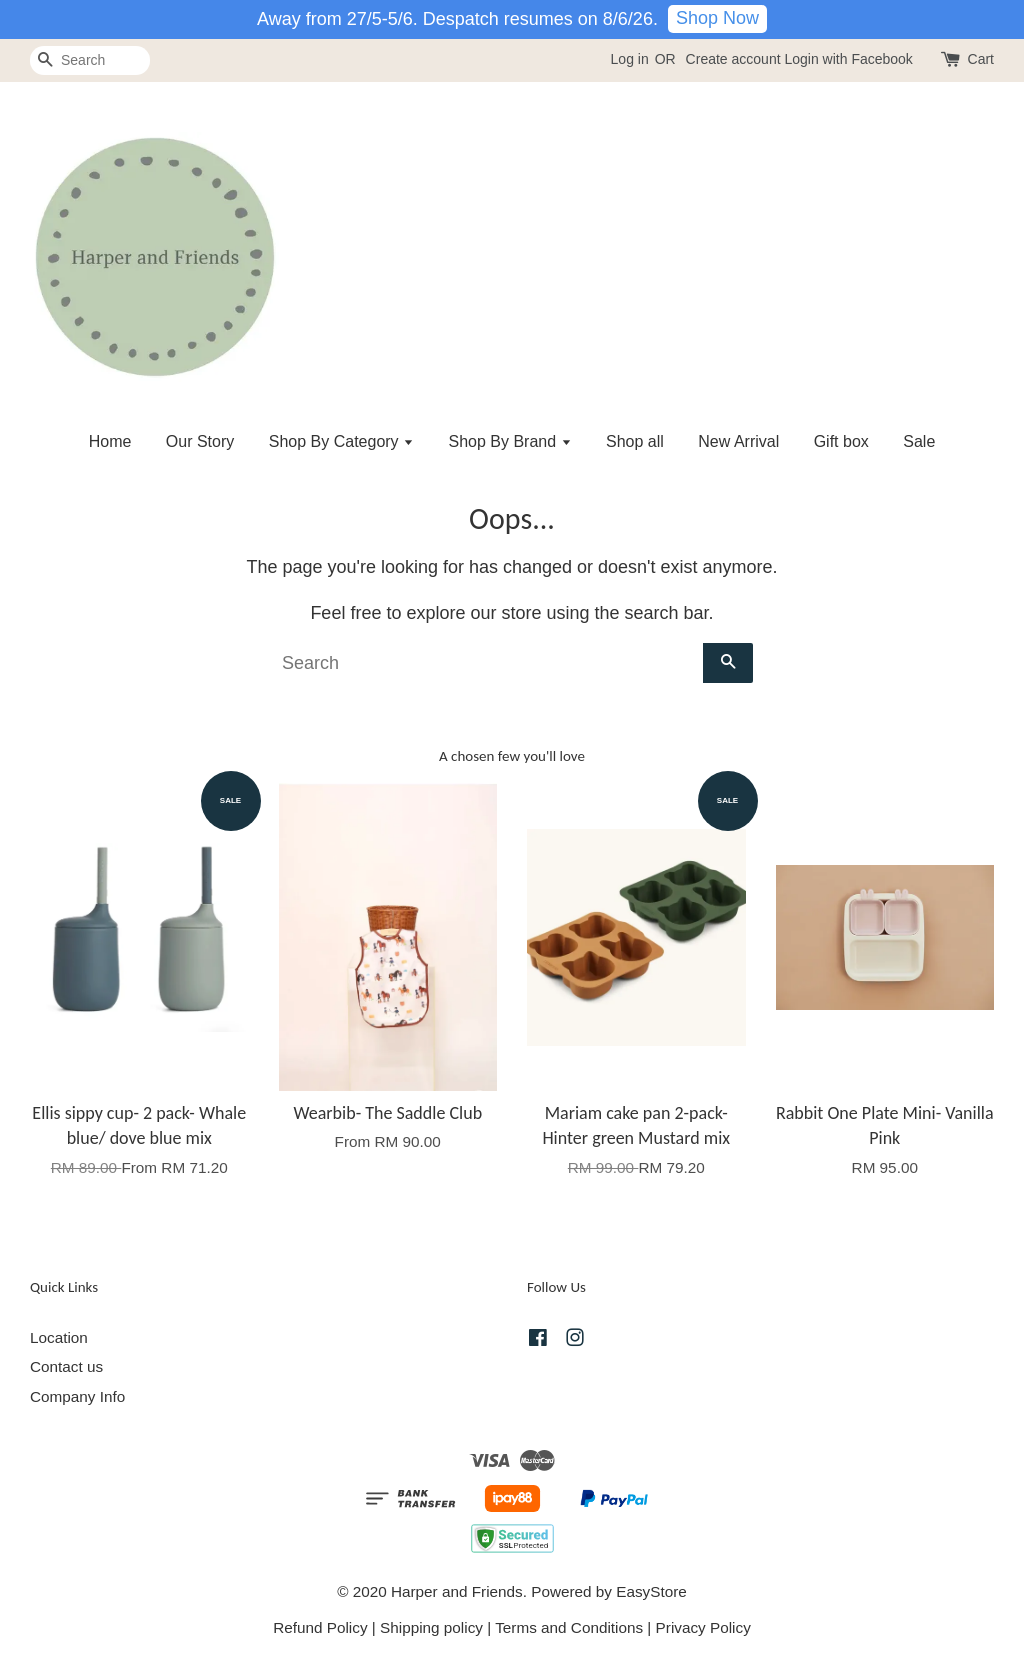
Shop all (635, 441)
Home (110, 441)
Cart (981, 59)
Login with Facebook (848, 59)
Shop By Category (341, 441)
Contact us (66, 1366)
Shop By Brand (510, 441)
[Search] (90, 60)
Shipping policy (431, 1627)
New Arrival (738, 441)
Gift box (841, 441)
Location (59, 1337)
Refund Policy (320, 1627)
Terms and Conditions (569, 1627)
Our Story (200, 441)
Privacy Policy (703, 1627)
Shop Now (717, 18)
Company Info (77, 1396)
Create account (733, 59)
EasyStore (651, 1591)
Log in (630, 59)
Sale (919, 441)
